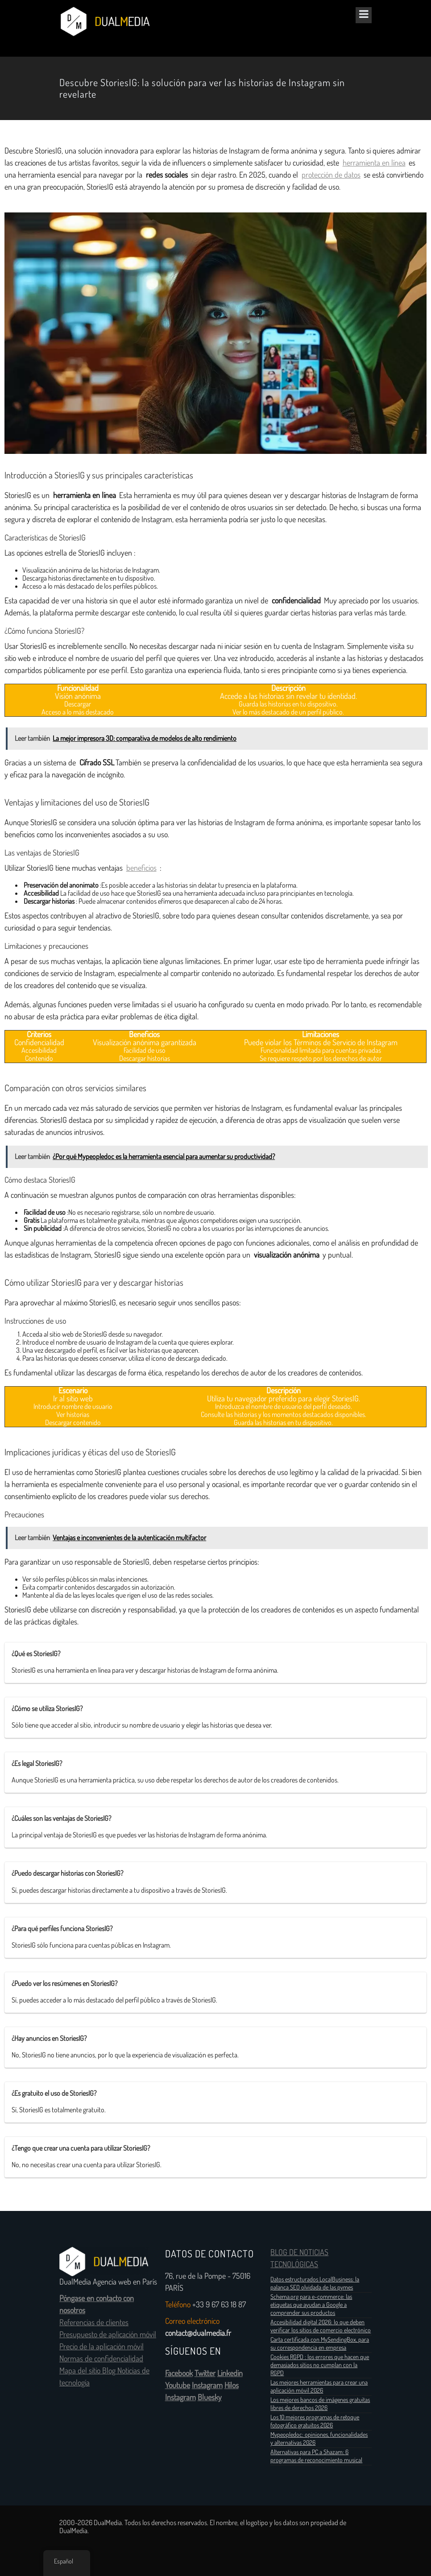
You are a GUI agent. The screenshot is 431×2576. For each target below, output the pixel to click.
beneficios (141, 868)
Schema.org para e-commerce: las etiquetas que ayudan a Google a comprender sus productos (311, 2304)
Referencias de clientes (93, 2322)
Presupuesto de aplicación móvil (107, 2334)
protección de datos (331, 174)
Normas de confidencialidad (101, 2358)
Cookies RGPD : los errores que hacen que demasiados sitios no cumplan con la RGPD (319, 2365)
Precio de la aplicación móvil (101, 2346)
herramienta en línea (374, 162)
